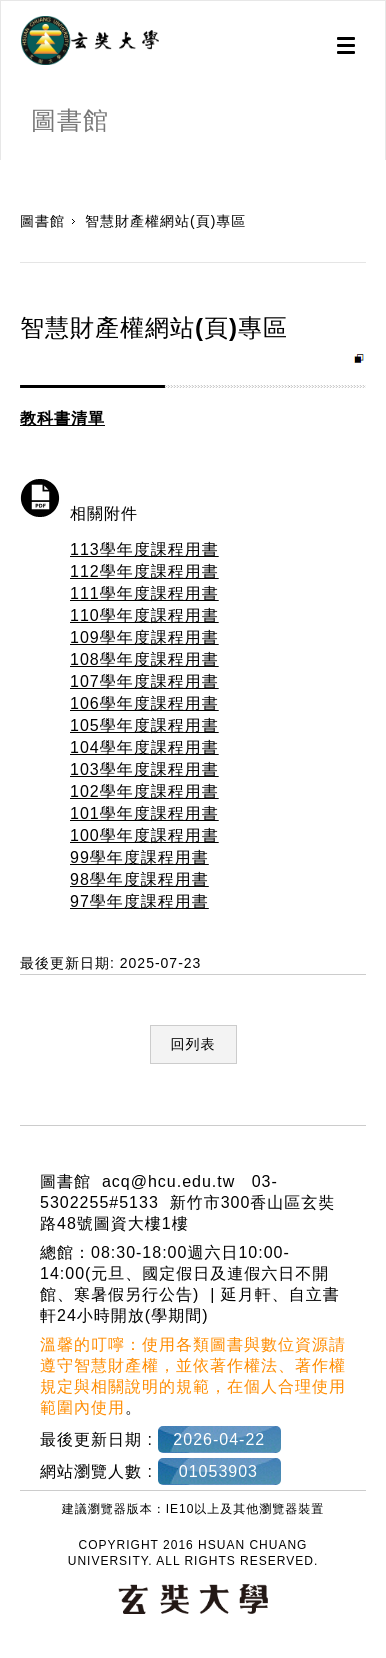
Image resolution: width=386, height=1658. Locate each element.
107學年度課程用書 (144, 681)
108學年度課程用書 (144, 659)
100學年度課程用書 (144, 835)
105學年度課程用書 (144, 725)
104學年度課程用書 (144, 747)
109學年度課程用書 (144, 637)
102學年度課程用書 (144, 791)
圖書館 (42, 221)
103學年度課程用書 (144, 769)
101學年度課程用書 (144, 813)
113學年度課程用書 (144, 549)
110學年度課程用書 (144, 615)
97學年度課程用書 (139, 901)
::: (7, 170)
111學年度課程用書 (144, 593)
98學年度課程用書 (139, 879)
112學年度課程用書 (144, 571)
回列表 (193, 1044)
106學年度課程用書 (144, 703)
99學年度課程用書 (139, 857)
